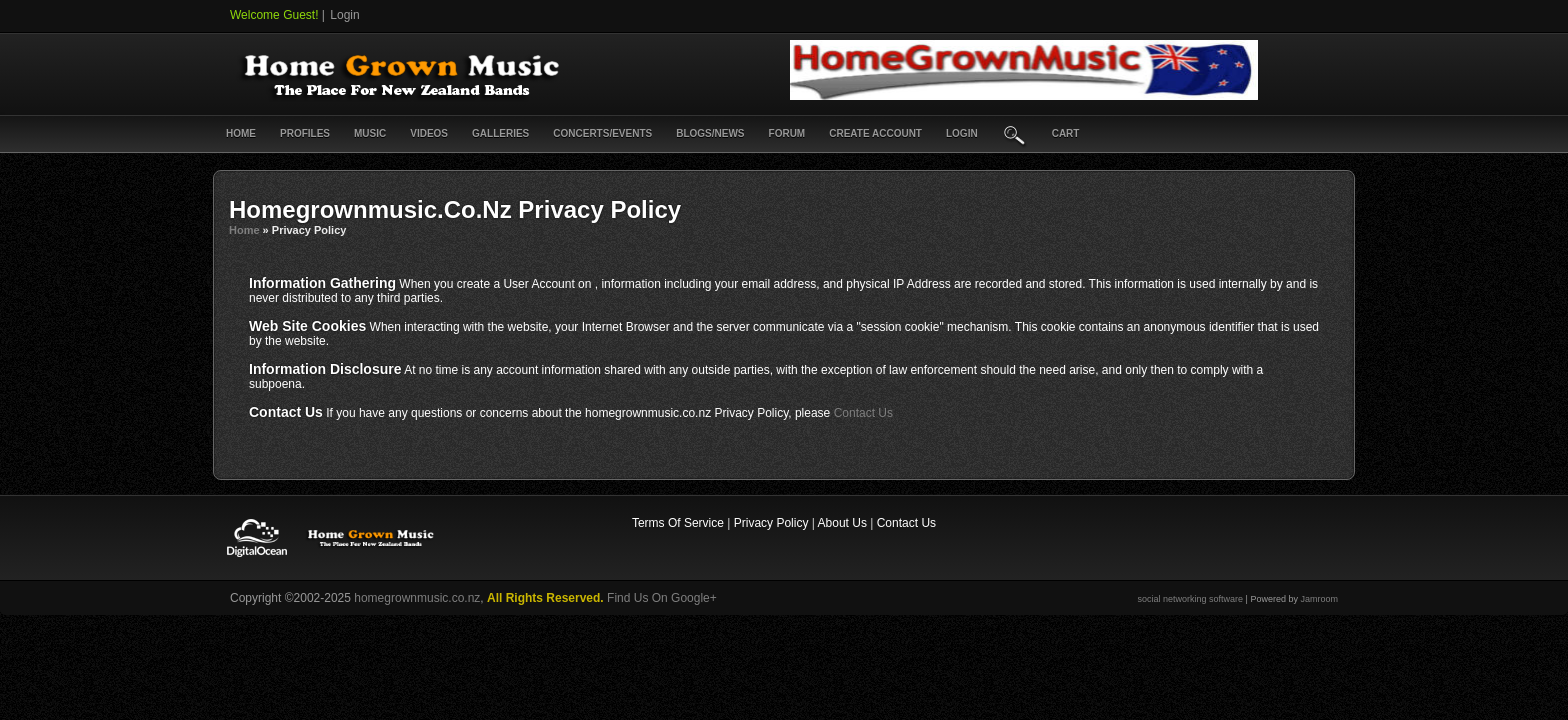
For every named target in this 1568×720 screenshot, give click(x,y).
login (962, 133)
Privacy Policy (771, 523)
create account (875, 133)
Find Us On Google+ (662, 598)
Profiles (305, 133)
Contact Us (863, 413)
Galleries (500, 133)
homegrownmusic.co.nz (417, 598)
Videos (429, 133)
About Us (842, 523)
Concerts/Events (602, 133)
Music (370, 133)
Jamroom (1319, 599)
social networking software (1191, 599)
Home (241, 133)
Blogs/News (710, 133)
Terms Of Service (678, 523)
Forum (787, 133)
